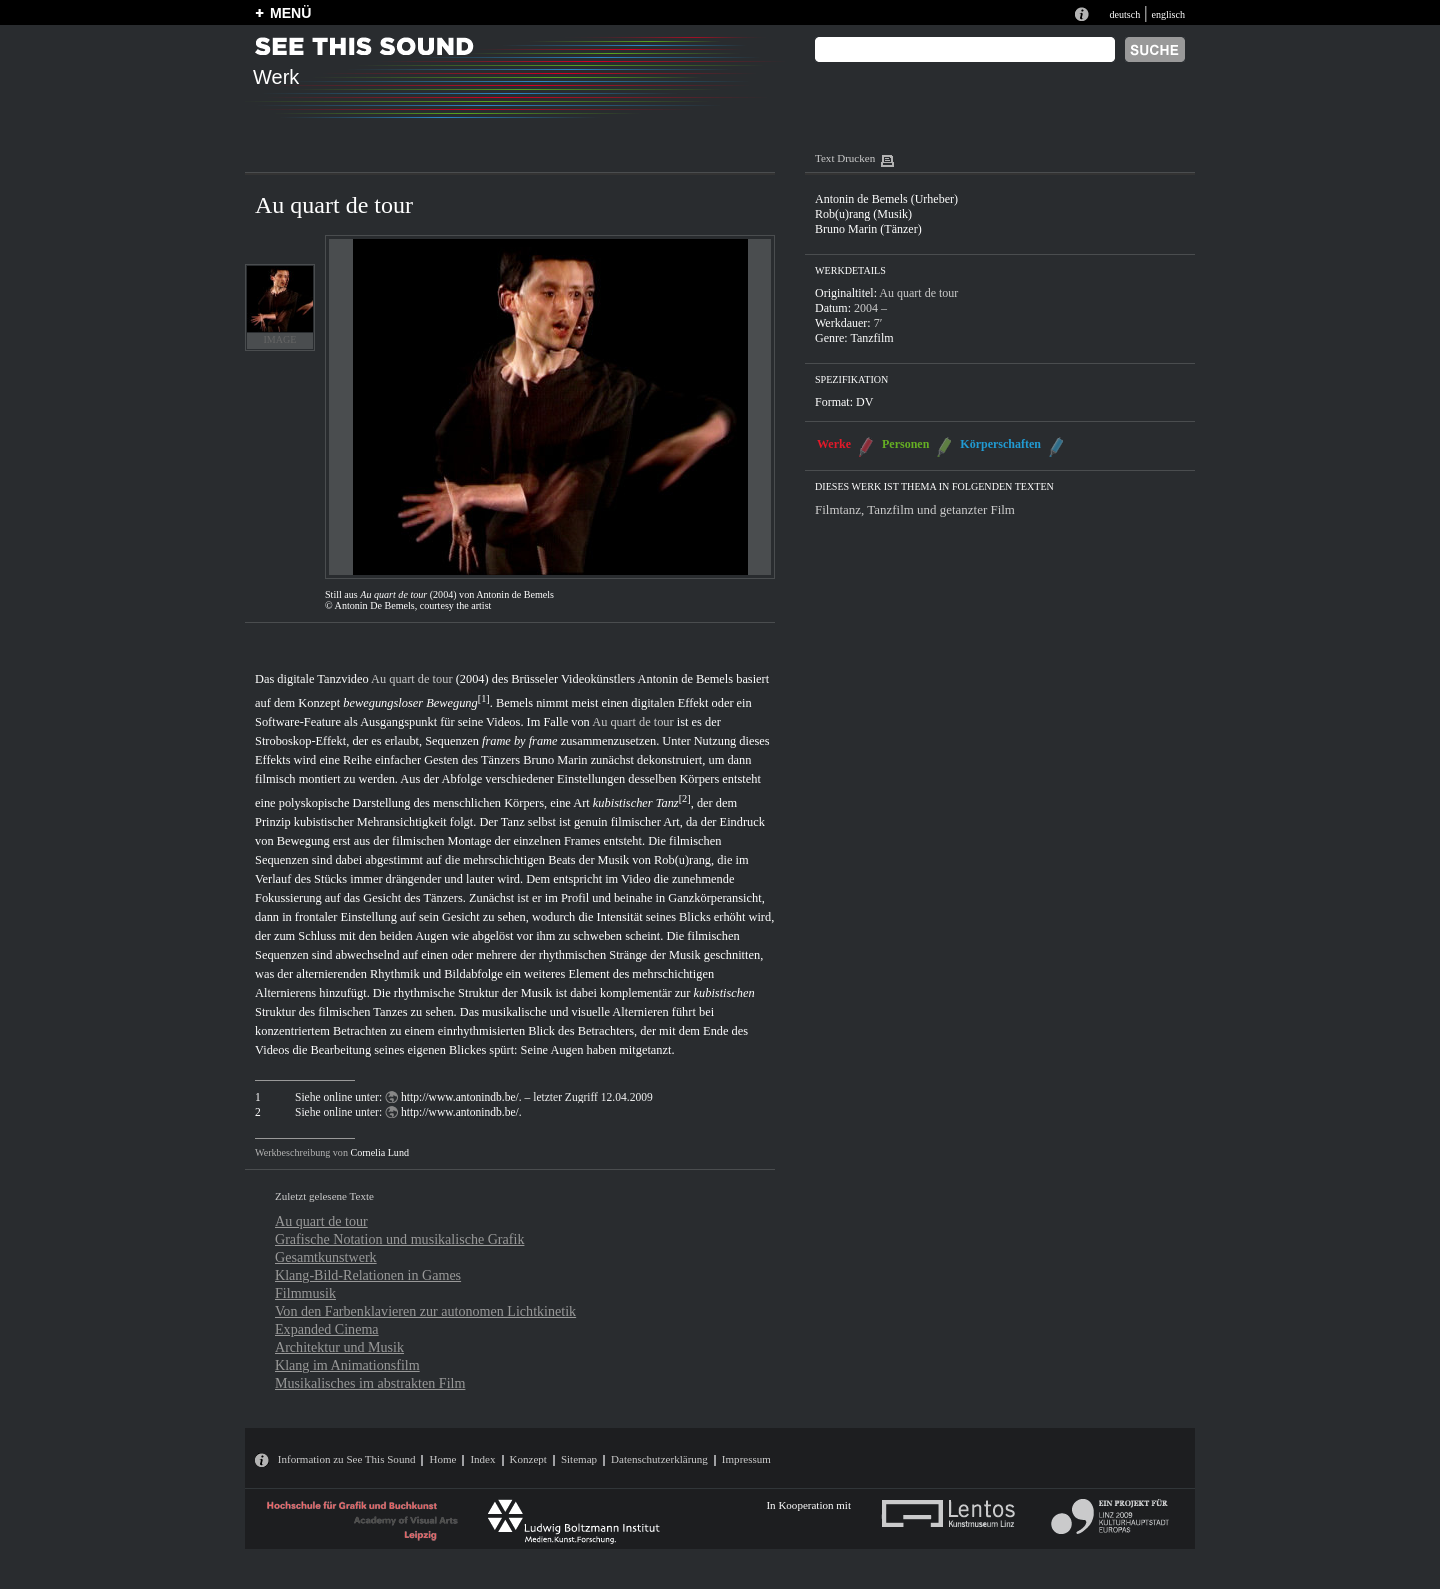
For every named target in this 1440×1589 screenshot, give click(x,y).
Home (442, 1459)
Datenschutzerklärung (659, 1459)
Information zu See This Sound (347, 1459)
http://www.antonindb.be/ (460, 1097)
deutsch (1124, 14)
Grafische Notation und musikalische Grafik (399, 1239)
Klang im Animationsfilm (347, 1365)
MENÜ (290, 13)
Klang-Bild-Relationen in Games (368, 1275)
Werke (834, 444)
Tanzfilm (871, 338)
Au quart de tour (411, 679)
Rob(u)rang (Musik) (863, 214)
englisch (1168, 14)
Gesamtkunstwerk (326, 1257)
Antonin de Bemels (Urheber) (886, 199)
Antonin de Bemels (686, 679)
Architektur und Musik (339, 1347)
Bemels (514, 703)
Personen (905, 444)
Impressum (746, 1459)
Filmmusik (305, 1293)
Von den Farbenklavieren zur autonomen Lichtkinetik (425, 1311)
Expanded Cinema (327, 1329)
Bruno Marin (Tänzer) (868, 229)
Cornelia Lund (379, 1152)
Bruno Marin (555, 760)
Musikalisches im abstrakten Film (370, 1383)
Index (482, 1459)
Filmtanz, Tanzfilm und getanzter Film (915, 509)
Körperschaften (1000, 444)
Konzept (528, 1459)
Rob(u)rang (682, 860)
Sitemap (579, 1459)
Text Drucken (845, 158)
